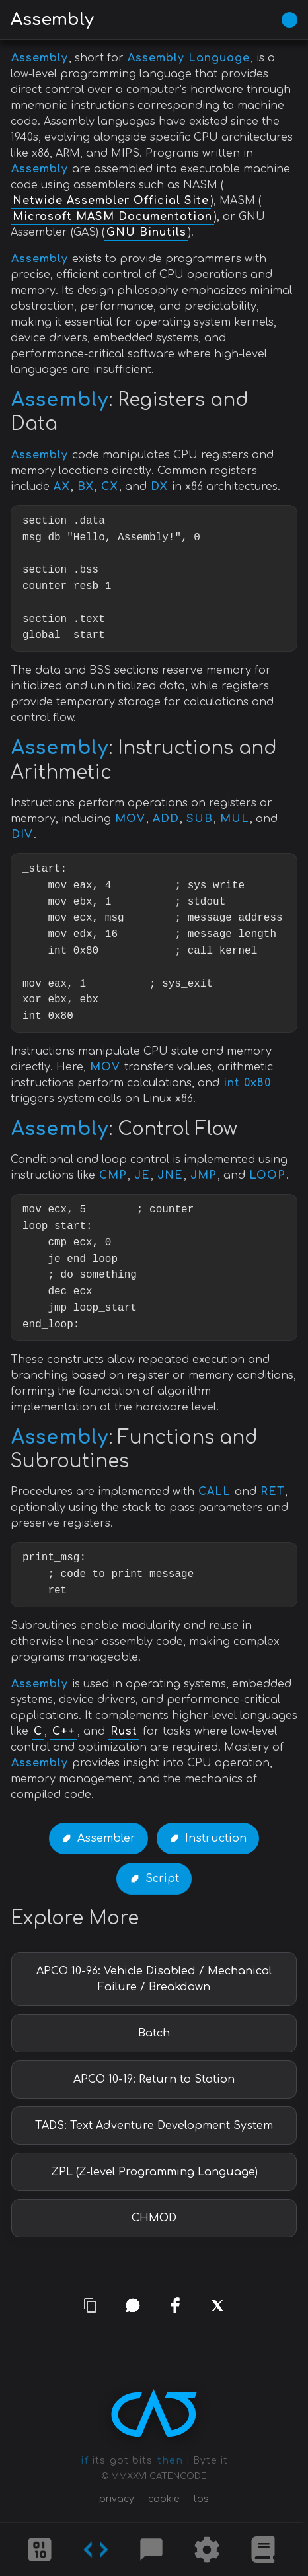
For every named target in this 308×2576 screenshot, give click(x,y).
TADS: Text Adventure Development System (154, 2126)
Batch (154, 2033)
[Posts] (151, 2549)
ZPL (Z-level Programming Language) (154, 2172)
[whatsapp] (132, 2305)
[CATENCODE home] (154, 2413)
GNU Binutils (146, 232)
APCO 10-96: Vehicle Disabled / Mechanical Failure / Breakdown (154, 1979)
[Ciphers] (39, 2549)
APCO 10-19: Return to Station (154, 2079)
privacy (116, 2499)
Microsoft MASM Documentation (112, 217)
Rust (123, 1731)
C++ (63, 1731)
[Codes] (96, 2549)
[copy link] (91, 2305)
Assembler (106, 1838)
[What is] (263, 2549)
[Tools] (207, 2549)
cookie (163, 2499)
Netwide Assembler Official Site (111, 201)
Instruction (216, 1838)
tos (201, 2499)
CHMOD (154, 2218)
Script (162, 1879)
